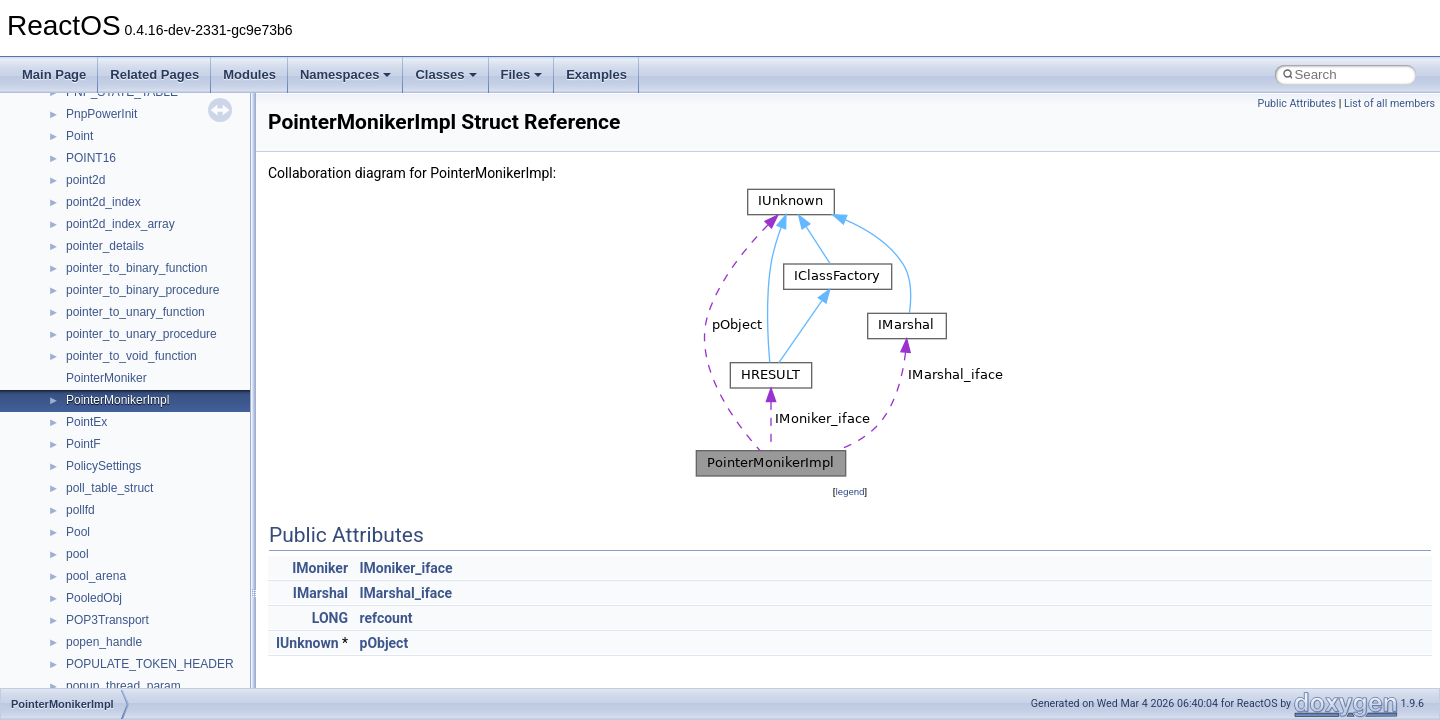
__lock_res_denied (116, 669)
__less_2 (90, 647)
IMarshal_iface (406, 593)
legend (849, 491)
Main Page (54, 74)
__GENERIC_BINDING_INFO (146, 383)
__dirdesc (92, 119)
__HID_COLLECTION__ (131, 515)
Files (522, 74)
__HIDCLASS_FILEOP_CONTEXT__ (166, 537)
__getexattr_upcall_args (130, 449)
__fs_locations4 (107, 339)
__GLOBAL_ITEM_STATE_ (139, 493)
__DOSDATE (101, 141)
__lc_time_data (106, 625)
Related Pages (154, 74)
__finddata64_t (105, 273)
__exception (98, 185)
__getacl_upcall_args (122, 405)
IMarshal (320, 593)
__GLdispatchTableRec (128, 471)
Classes (445, 74)
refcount (386, 618)
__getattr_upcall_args (123, 427)
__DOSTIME (100, 163)
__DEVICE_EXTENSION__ (139, 97)
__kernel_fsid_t (106, 603)
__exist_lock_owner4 (122, 207)
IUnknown (307, 643)
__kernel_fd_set (108, 581)
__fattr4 (86, 251)
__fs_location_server (121, 317)
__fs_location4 (104, 295)
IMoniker (320, 568)
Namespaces (346, 74)
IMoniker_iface (406, 568)
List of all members (1389, 103)
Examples (596, 74)
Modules (249, 74)
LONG (330, 618)
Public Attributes (1296, 103)
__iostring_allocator (118, 559)
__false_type (100, 229)
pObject (384, 643)
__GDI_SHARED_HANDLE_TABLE (161, 361)
